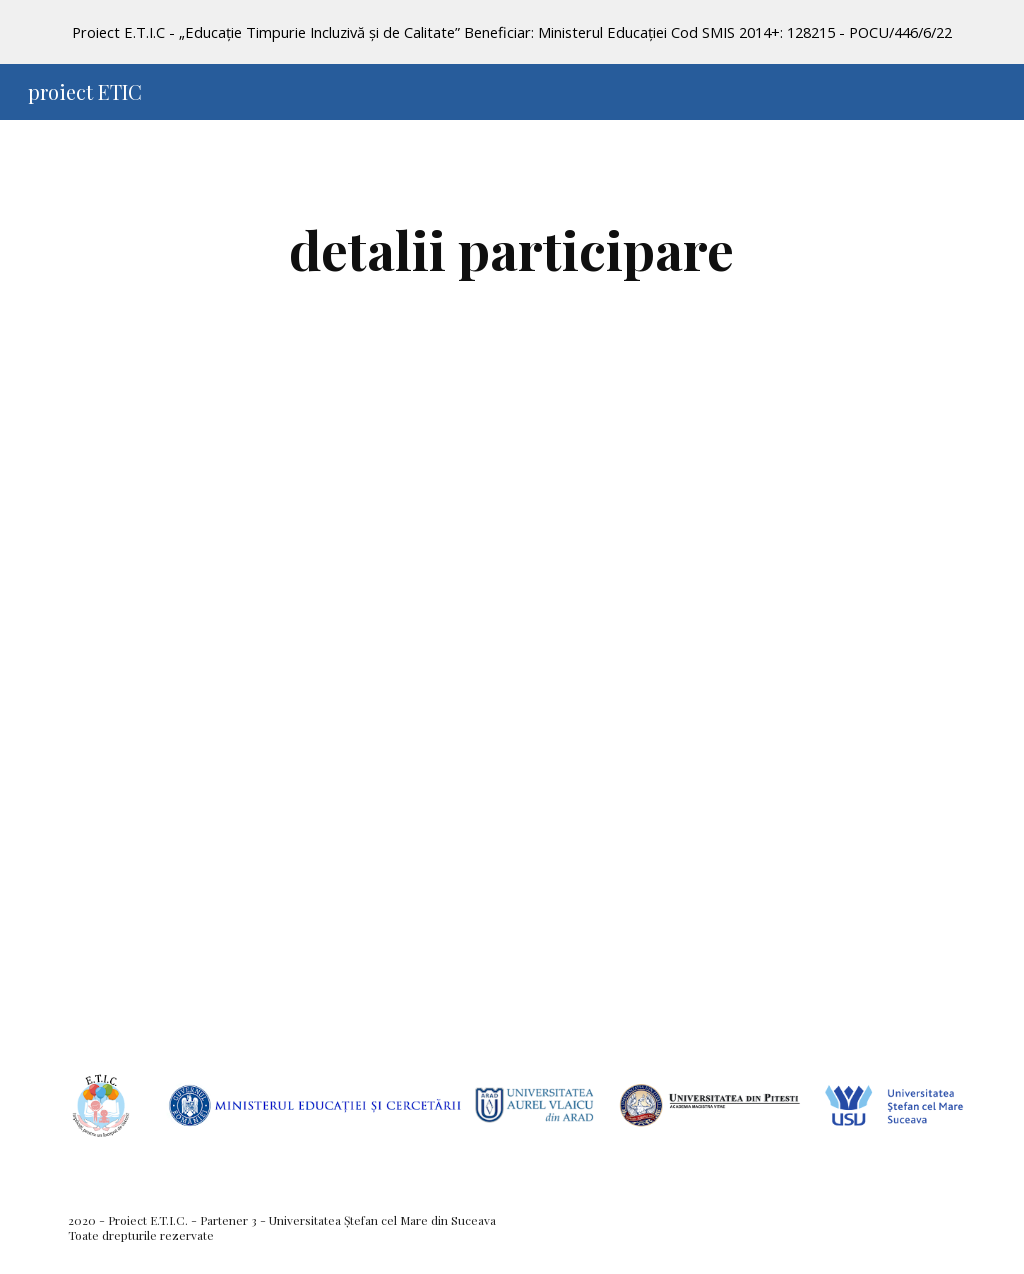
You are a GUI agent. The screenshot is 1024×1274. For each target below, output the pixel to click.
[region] (512, 32)
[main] (511, 249)
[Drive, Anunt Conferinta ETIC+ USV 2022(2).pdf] (512, 709)
